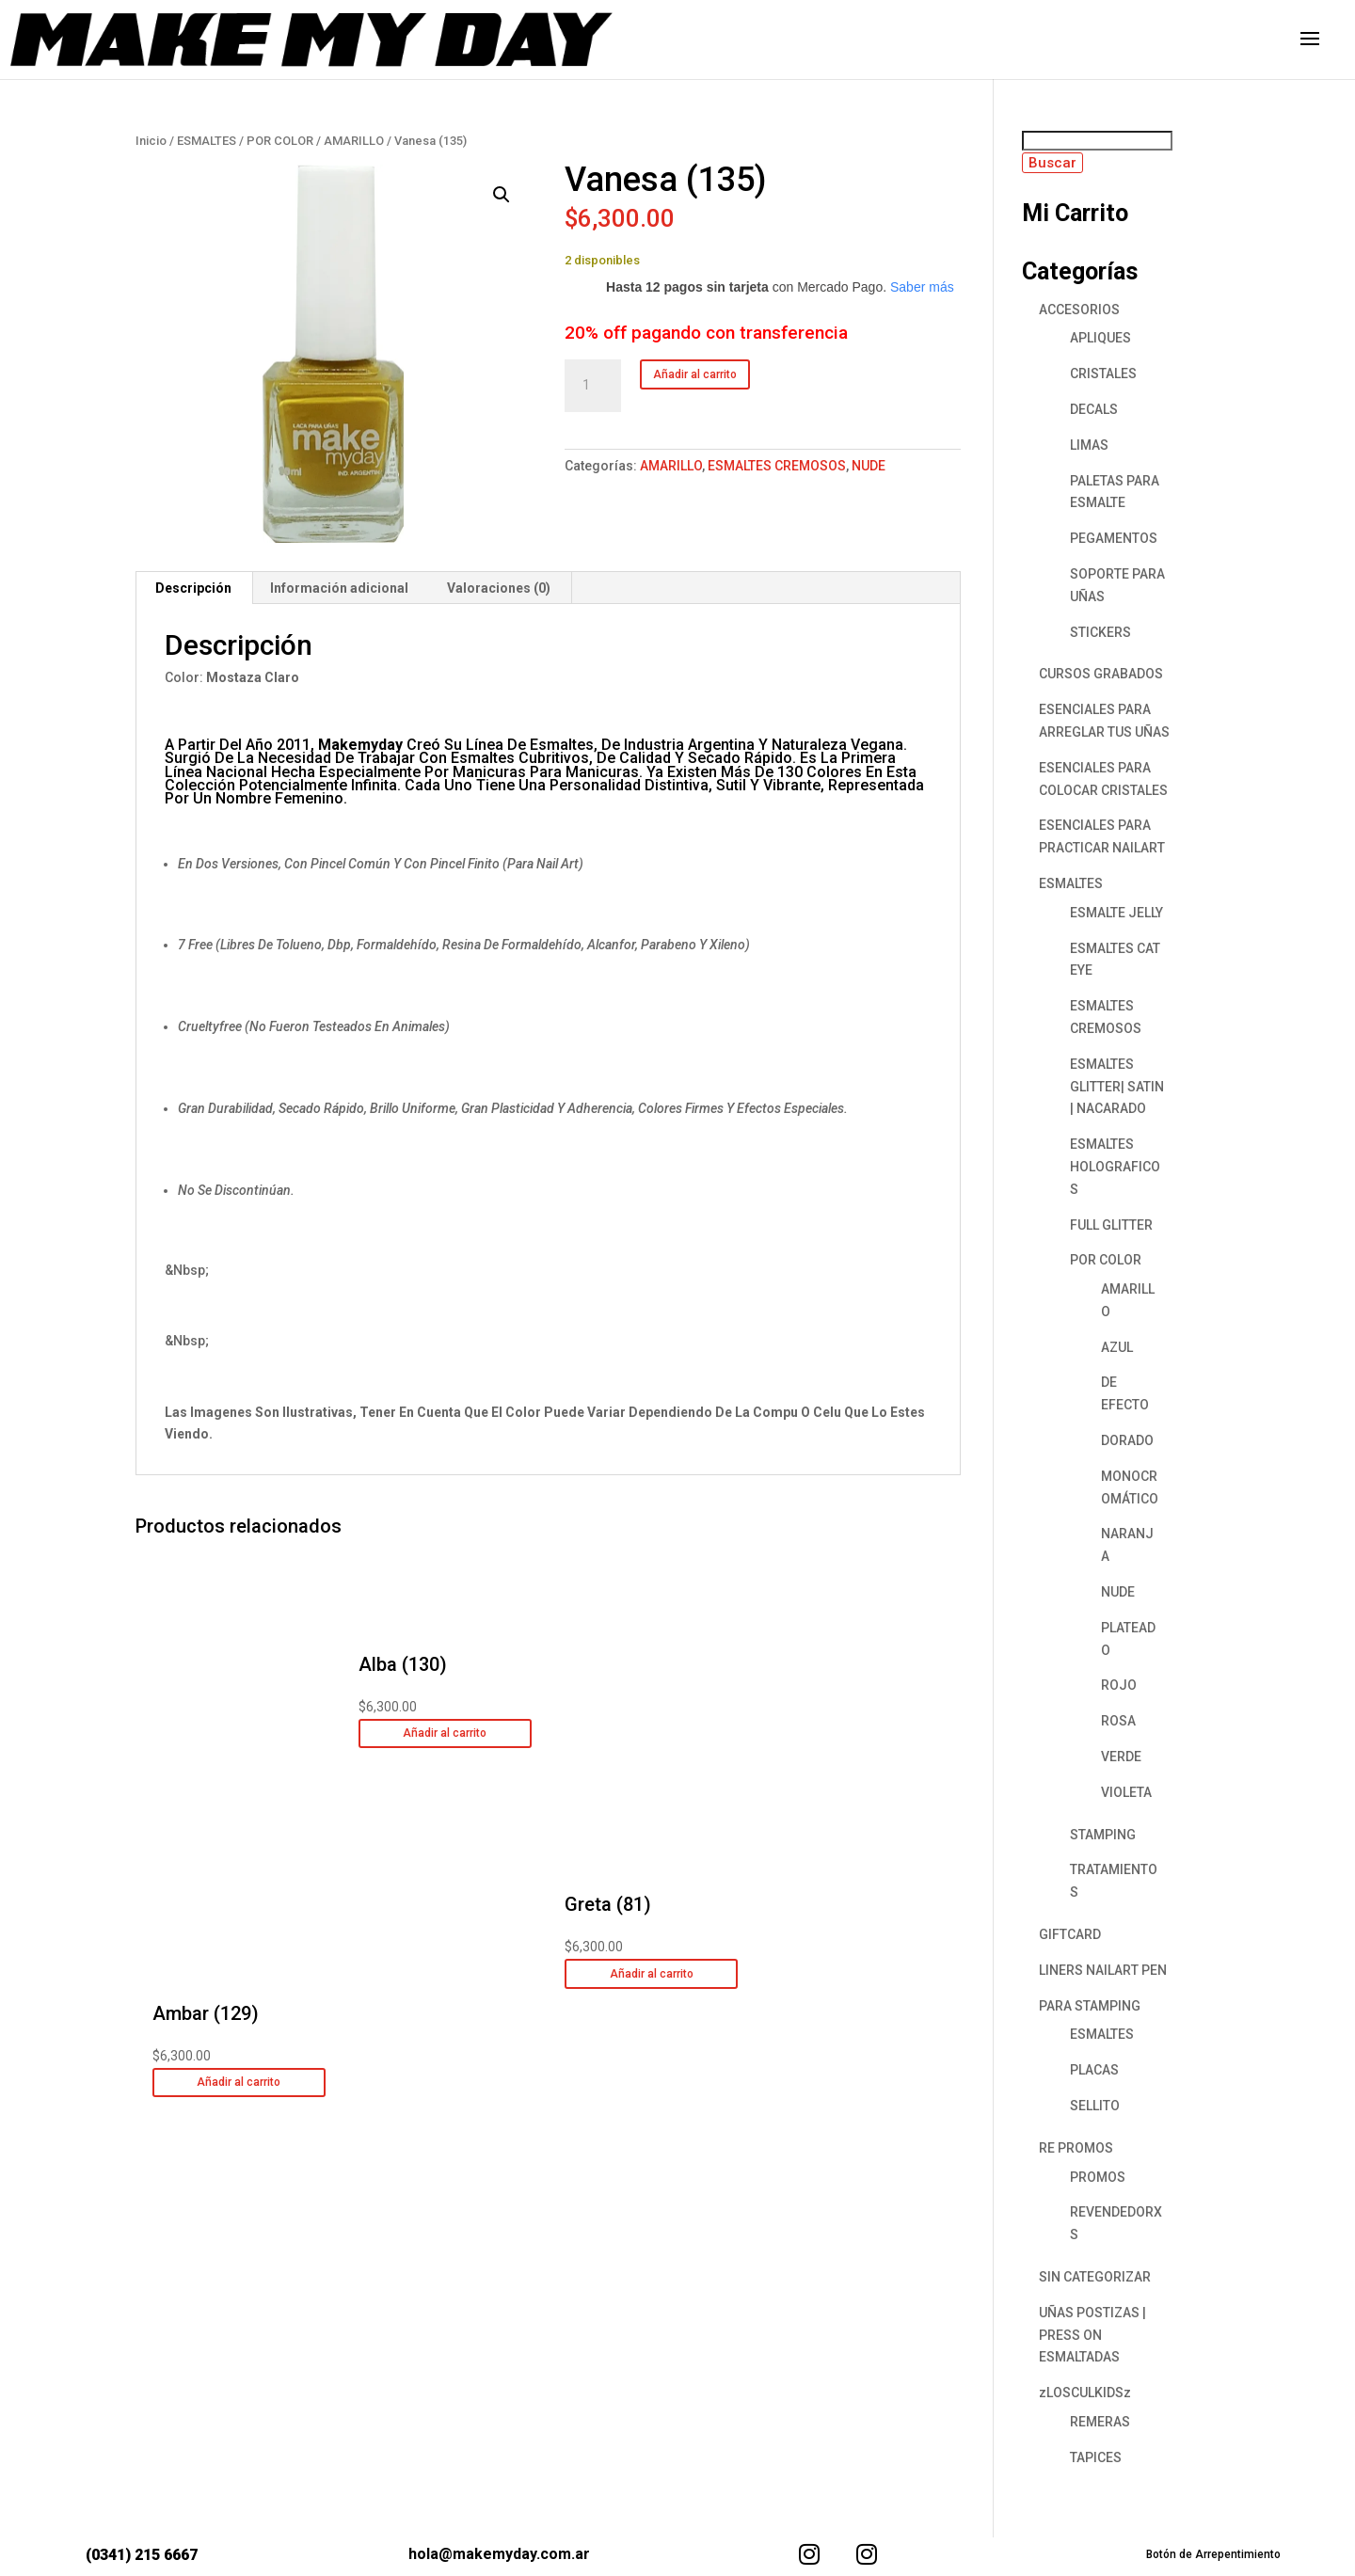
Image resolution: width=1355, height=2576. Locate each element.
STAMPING (1103, 1834)
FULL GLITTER (1111, 1224)
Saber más (922, 286)
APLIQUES (1100, 337)
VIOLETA (1126, 1792)
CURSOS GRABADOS (1101, 673)
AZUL (1117, 1347)
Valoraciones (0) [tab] (498, 588)
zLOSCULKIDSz (1085, 2392)
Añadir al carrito (695, 374)
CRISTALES (1103, 373)
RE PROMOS (1076, 2147)
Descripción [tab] (193, 588)
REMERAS (1100, 2421)
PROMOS (1097, 2177)
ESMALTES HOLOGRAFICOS (1115, 1167)
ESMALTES (206, 141)
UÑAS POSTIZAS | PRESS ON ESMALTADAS (1092, 2335)
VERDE (1121, 1756)
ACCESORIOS (1079, 309)
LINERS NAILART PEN (1103, 1970)
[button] (501, 195)
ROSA (1118, 1720)
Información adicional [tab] (339, 588)
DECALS (1094, 409)
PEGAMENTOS (1113, 538)
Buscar (1052, 162)
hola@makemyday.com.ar (499, 2554)
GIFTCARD (1070, 1934)
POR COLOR (280, 141)
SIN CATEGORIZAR (1095, 2276)
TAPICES (1096, 2457)
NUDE (868, 465)
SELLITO (1095, 2105)
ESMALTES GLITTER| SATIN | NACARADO (1117, 1087)
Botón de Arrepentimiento (1213, 2554)
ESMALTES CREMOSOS (777, 465)
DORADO (1127, 1440)
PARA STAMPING (1089, 2005)
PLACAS (1094, 2069)
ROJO (1119, 1685)
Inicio (151, 141)
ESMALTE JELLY (1116, 912)
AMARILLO (354, 141)
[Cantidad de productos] (593, 385)
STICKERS (1100, 632)
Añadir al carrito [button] (238, 2082)
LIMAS (1089, 445)
